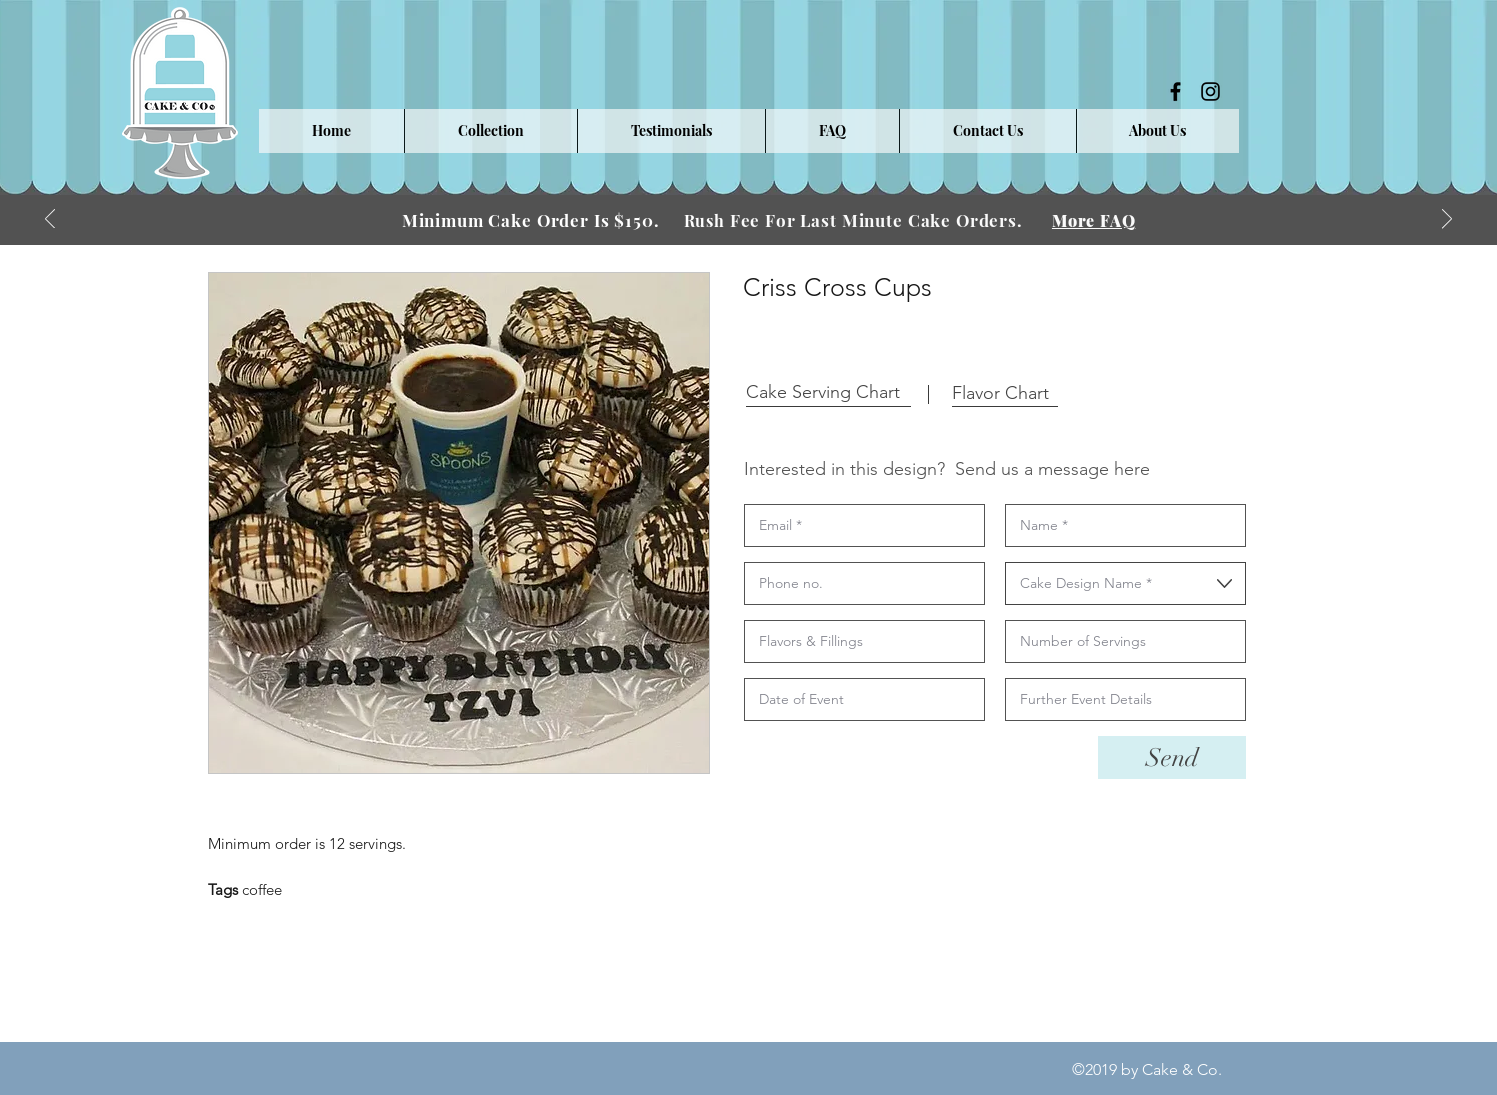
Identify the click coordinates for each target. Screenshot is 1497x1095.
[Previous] (50, 220)
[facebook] (1175, 91)
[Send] (1172, 757)
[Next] (1447, 220)
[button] (490, 131)
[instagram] (1210, 91)
